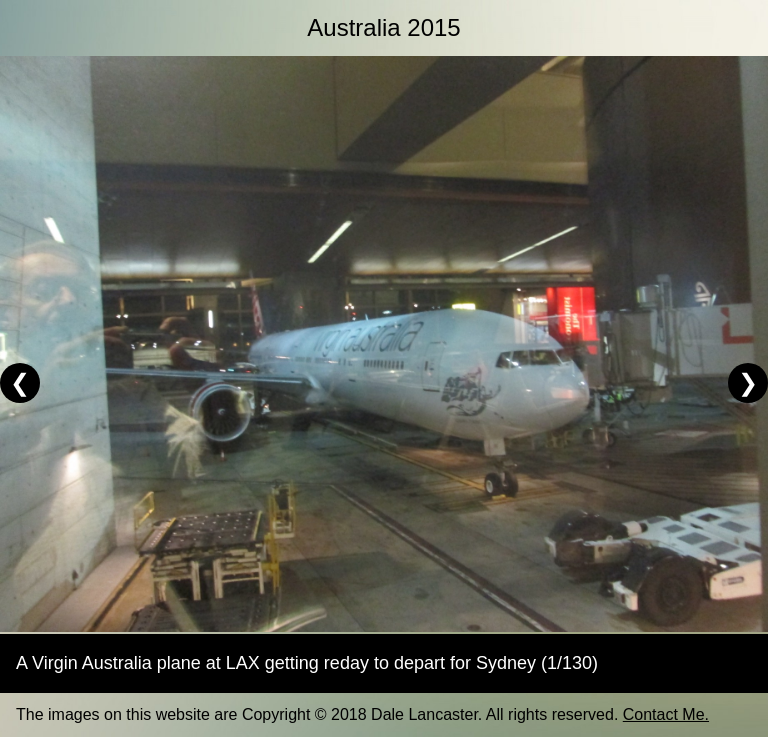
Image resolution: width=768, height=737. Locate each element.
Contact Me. (666, 714)
